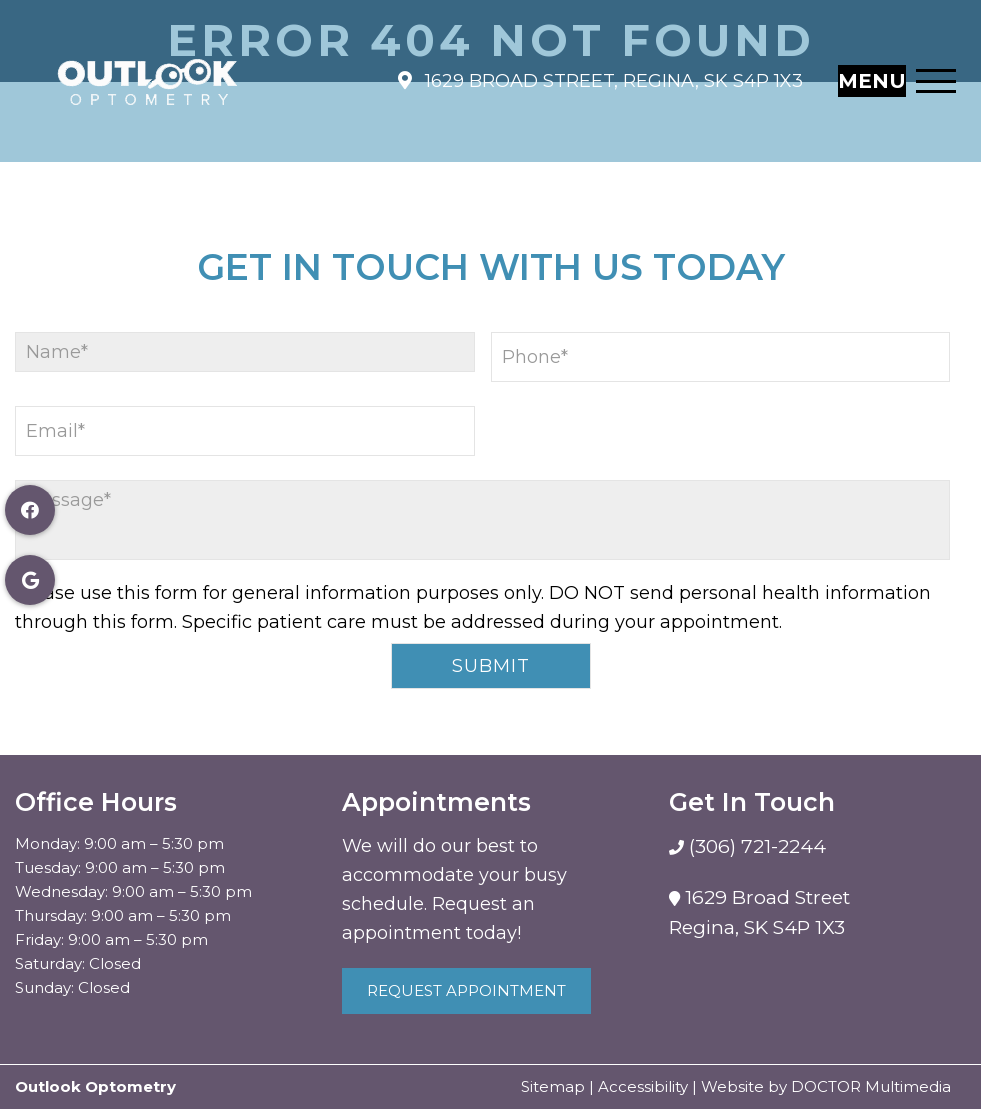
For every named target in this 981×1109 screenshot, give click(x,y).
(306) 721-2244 (755, 846)
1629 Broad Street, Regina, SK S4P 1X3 (611, 71)
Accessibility (643, 1086)
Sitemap (553, 1086)
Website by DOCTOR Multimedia (826, 1086)
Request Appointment (466, 990)
